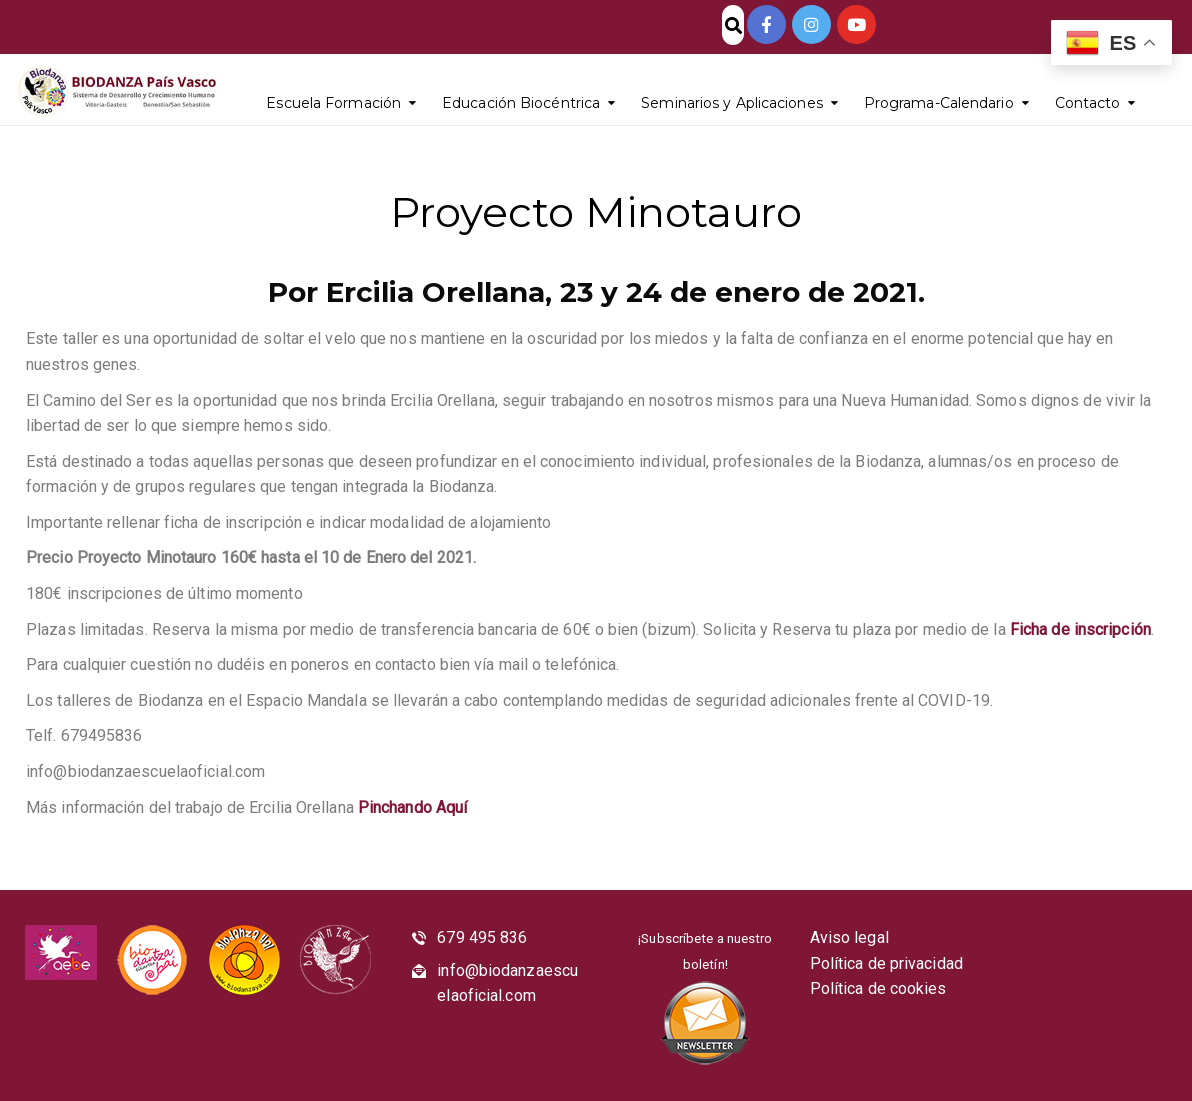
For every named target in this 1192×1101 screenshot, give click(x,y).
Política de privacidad (886, 963)
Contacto (1088, 103)
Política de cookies (878, 988)
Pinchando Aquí (412, 807)
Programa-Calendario (939, 103)
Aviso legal (849, 937)
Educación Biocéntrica (521, 103)
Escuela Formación (333, 103)
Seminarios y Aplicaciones (732, 103)
